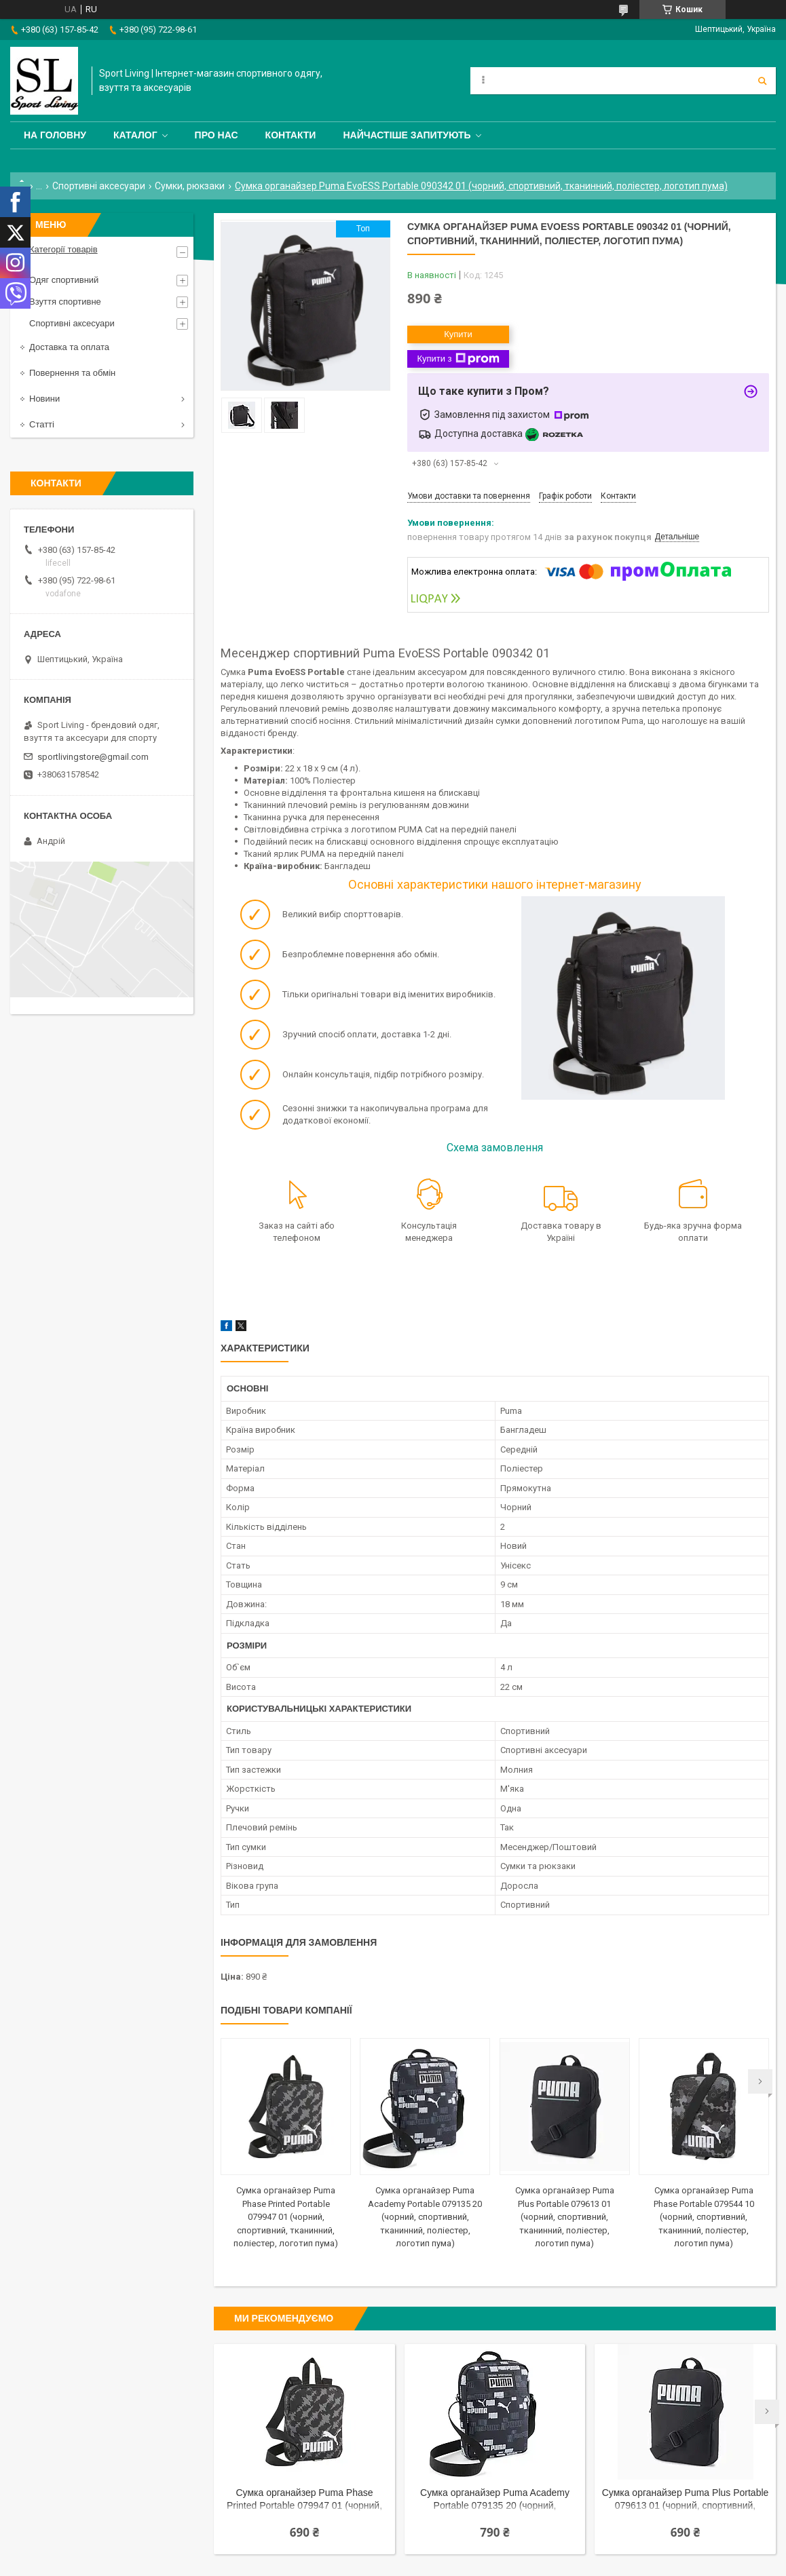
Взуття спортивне (65, 301)
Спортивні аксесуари (98, 185)
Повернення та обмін (72, 373)
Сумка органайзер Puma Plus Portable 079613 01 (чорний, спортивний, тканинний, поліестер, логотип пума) (564, 2216)
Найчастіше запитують (406, 135)
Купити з (458, 359)
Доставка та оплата (69, 347)
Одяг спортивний (63, 280)
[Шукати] (762, 80)
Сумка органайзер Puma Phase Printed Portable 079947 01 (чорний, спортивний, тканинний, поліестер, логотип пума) (285, 2216)
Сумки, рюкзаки (190, 185)
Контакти (290, 135)
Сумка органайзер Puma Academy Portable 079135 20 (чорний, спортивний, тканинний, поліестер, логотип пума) (425, 2216)
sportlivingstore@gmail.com (93, 757)
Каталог (135, 135)
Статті (41, 424)
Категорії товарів (63, 249)
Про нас (216, 135)
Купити (458, 334)
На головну (55, 135)
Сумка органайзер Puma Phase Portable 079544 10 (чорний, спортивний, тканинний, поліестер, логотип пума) (704, 2216)
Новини (44, 398)
